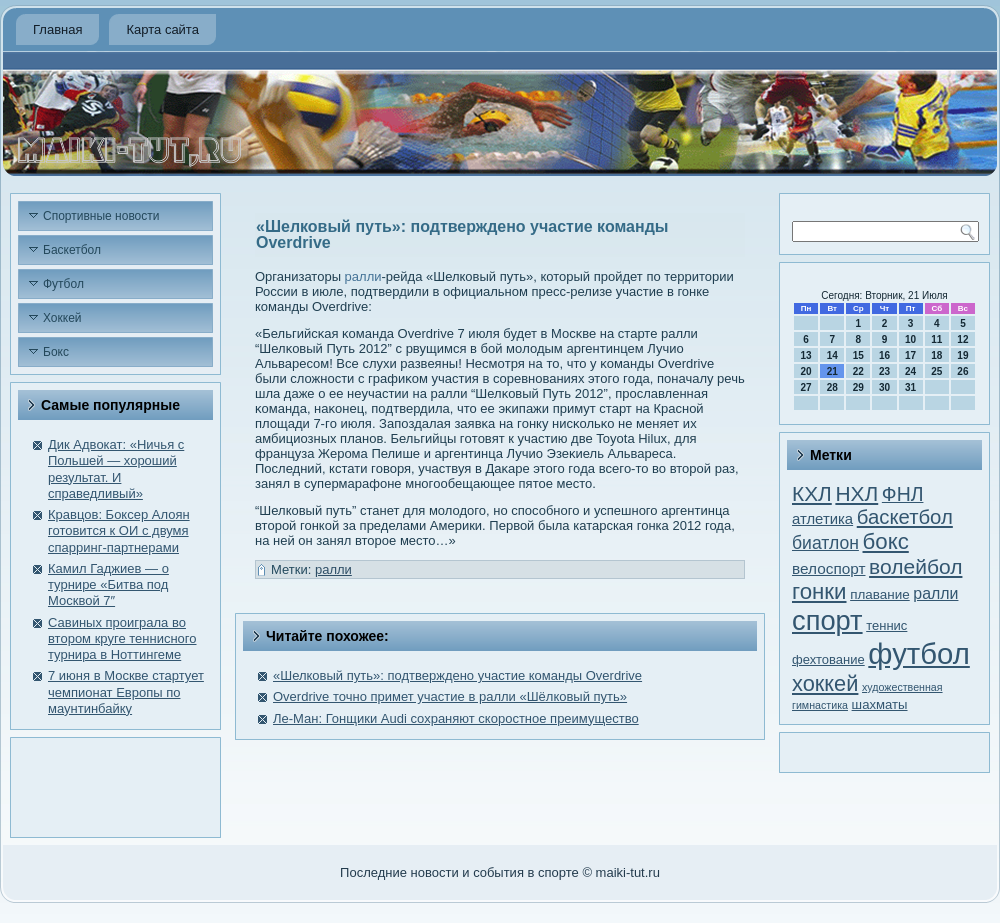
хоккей (825, 683)
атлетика (822, 519)
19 (962, 355)
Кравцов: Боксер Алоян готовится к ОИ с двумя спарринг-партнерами (119, 531)
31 (910, 387)
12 (962, 339)
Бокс (56, 352)
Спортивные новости (101, 216)
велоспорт (828, 568)
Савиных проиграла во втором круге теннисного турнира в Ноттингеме (122, 639)
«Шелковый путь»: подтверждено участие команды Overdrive (457, 675)
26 (962, 371)
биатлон (825, 543)
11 (936, 339)
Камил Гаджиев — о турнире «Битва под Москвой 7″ (108, 585)
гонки (819, 591)
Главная (57, 29)
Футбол (63, 284)
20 (806, 371)
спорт (827, 620)
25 (936, 371)
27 (806, 387)
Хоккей (62, 318)
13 (806, 355)
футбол (918, 653)
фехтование (828, 659)
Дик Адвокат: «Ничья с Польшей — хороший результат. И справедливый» (116, 469)
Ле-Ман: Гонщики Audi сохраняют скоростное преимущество (456, 718)
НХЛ (856, 493)
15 (858, 355)
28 (832, 387)
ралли (363, 276)
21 (832, 371)
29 (858, 387)
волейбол (915, 566)
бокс (886, 541)
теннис (886, 625)
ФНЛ (903, 494)
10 (910, 339)
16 (884, 355)
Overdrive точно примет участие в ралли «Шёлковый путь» (450, 696)
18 (936, 355)
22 (858, 371)
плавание (880, 594)
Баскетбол (72, 250)
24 (910, 371)
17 (910, 355)
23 (884, 371)
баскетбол (905, 517)
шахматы (880, 704)
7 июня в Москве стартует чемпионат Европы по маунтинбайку (126, 692)
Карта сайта (162, 29)
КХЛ (812, 493)
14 (832, 355)
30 (884, 387)
